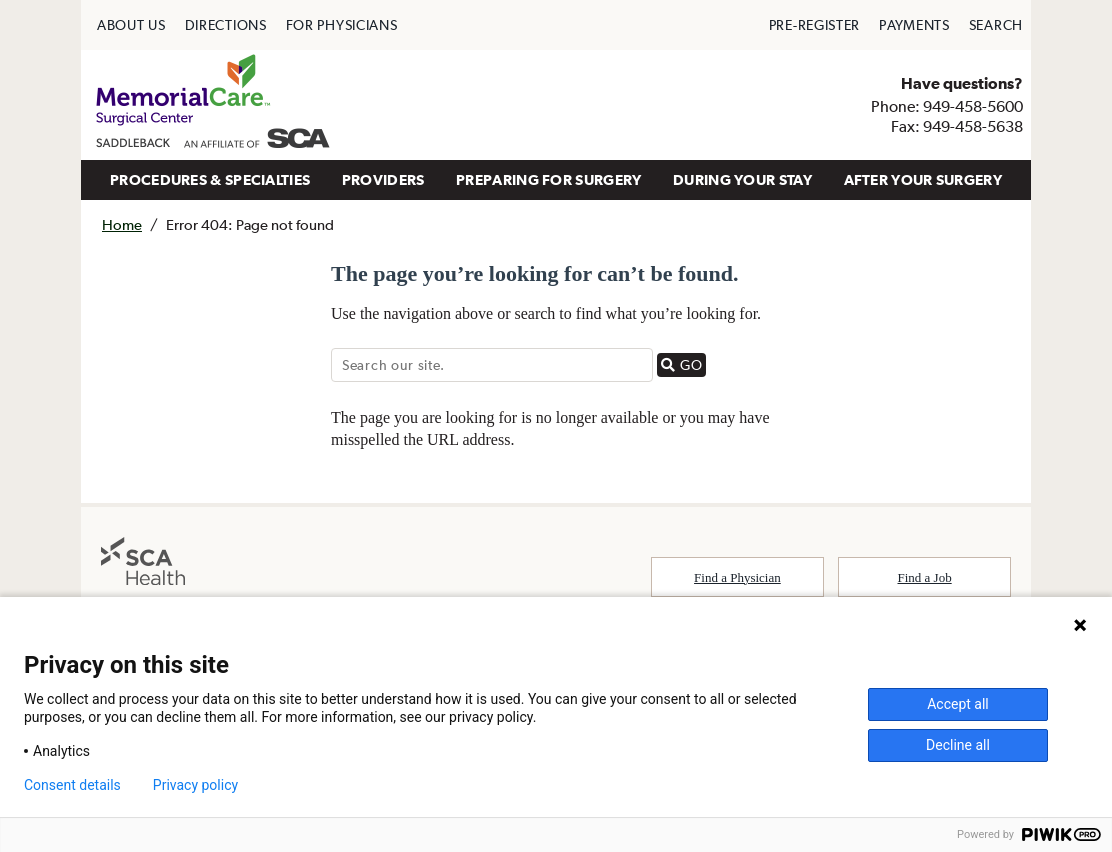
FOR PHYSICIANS (342, 25)
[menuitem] (131, 25)
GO (683, 364)
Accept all (958, 704)
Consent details (72, 785)
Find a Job (925, 577)
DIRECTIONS (226, 25)
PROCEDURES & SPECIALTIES (210, 179)
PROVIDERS (383, 179)
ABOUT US (131, 25)
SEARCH (996, 25)
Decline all (958, 745)
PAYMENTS (914, 25)
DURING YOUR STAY (742, 179)
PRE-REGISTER (814, 25)
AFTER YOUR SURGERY (923, 179)
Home (122, 224)
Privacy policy (195, 785)
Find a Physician (737, 577)
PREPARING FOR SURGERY (548, 179)
